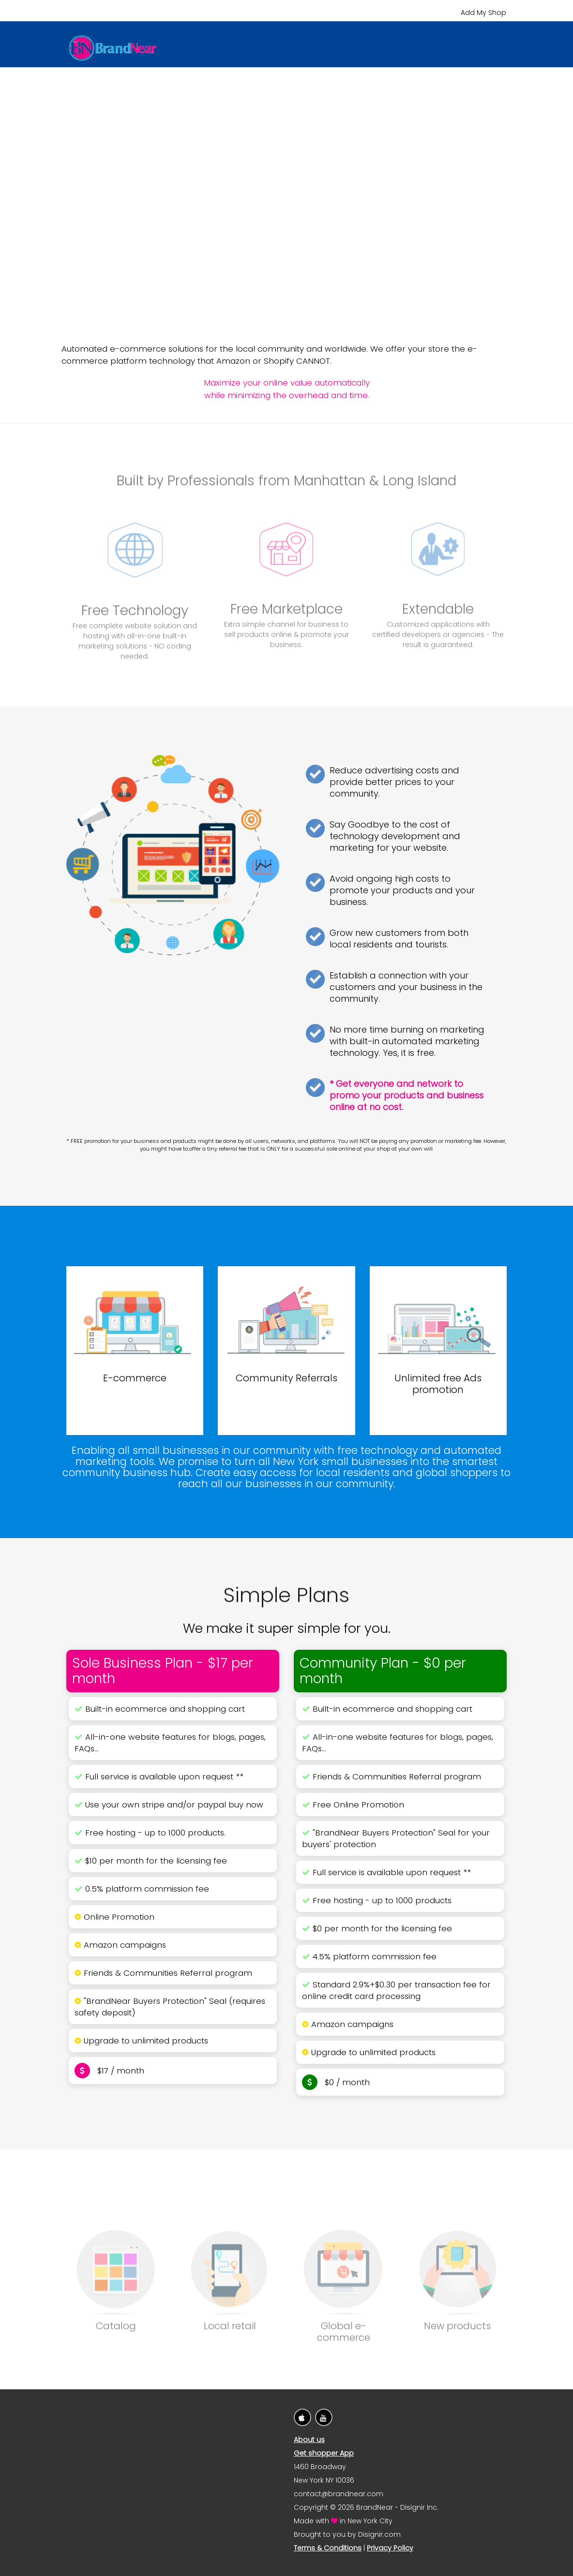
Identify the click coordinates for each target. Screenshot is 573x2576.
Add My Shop (483, 12)
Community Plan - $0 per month (383, 1671)
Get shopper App (324, 2453)
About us (309, 2439)
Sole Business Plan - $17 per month (162, 1671)
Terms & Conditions (328, 2548)
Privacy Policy (390, 2548)
